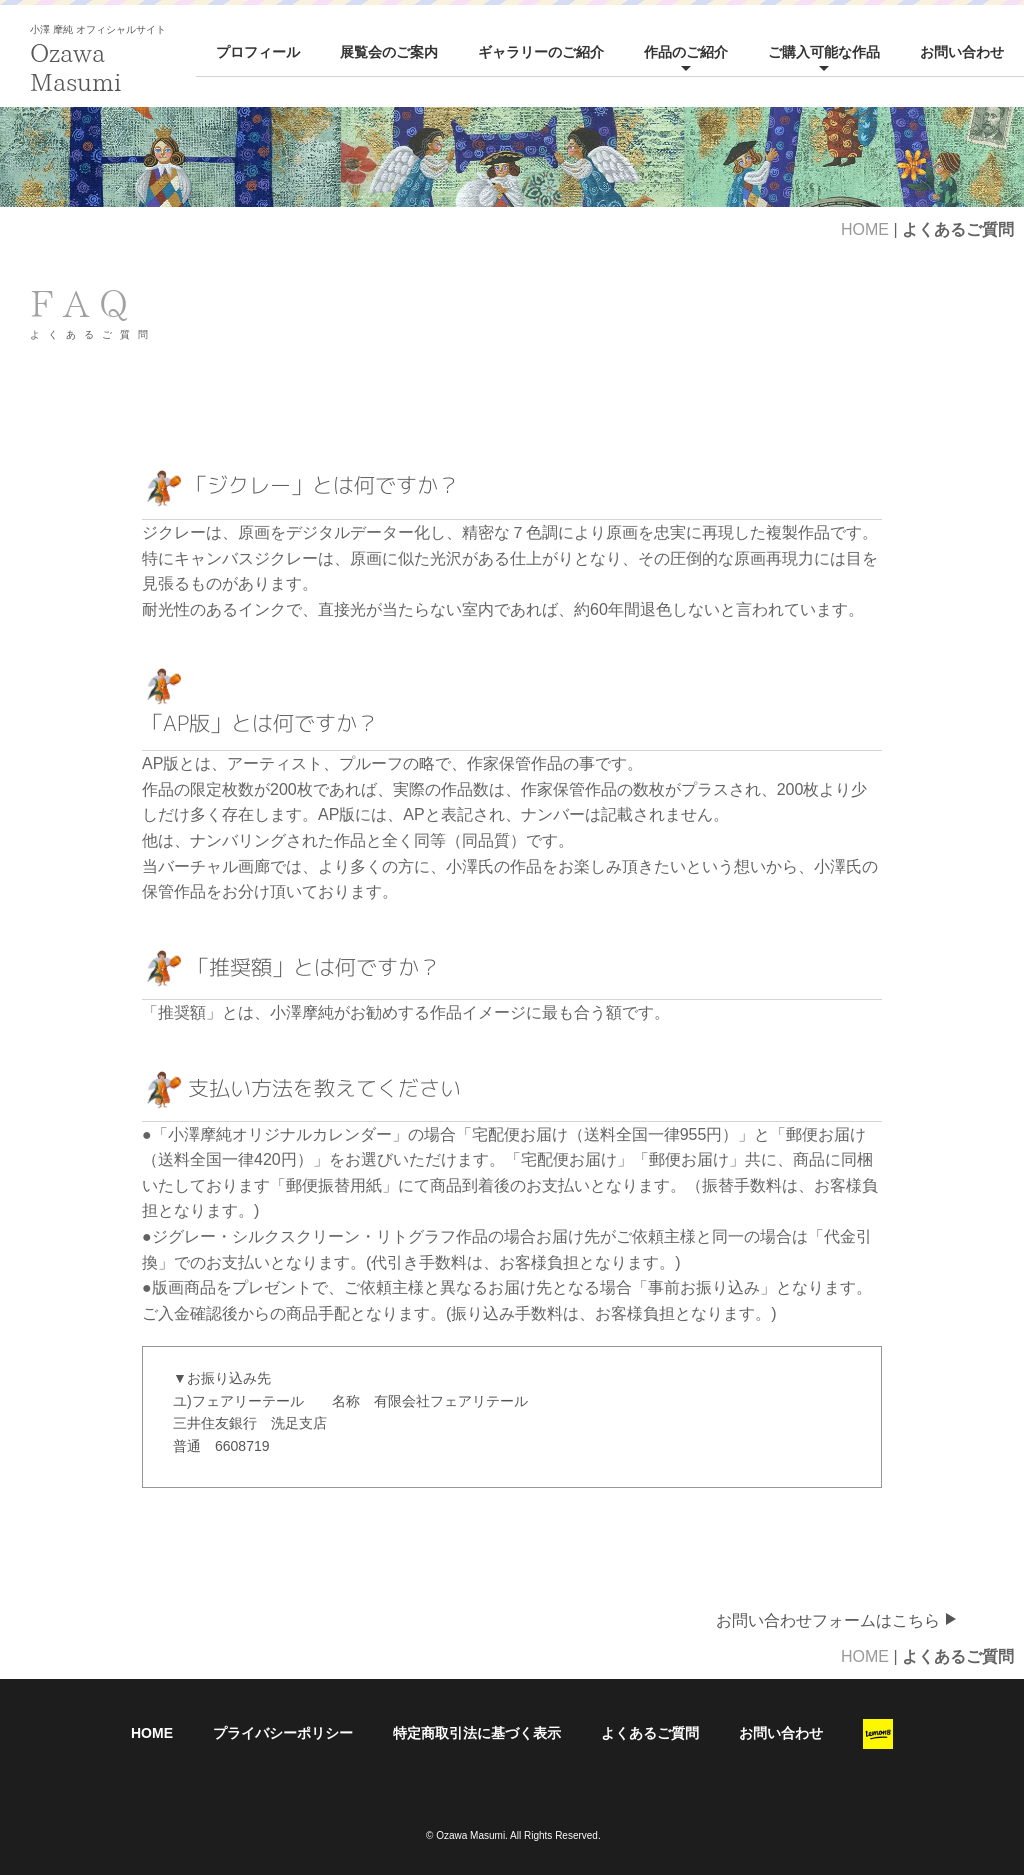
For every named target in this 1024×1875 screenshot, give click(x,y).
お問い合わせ (962, 52)
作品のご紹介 (686, 52)
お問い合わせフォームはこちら (837, 1620)
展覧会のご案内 (389, 52)
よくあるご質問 (650, 1733)
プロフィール (258, 52)
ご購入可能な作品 (824, 52)
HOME (865, 229)
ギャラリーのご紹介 (541, 52)
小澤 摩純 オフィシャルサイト (98, 29)
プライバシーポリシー (283, 1733)
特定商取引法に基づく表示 (477, 1733)
